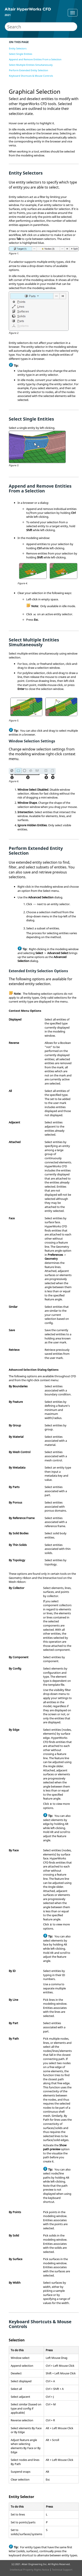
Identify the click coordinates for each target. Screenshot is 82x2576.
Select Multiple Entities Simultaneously (31, 64)
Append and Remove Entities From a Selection (35, 59)
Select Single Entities (20, 53)
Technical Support (62, 2569)
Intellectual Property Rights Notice (29, 2569)
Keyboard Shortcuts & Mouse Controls (31, 75)
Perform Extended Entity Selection (28, 70)
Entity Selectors (17, 48)
